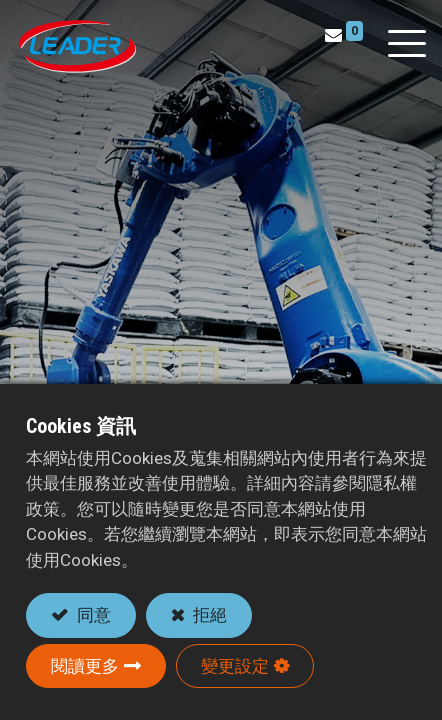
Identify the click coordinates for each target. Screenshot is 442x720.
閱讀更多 (85, 666)
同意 (92, 615)
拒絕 (208, 615)
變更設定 (235, 666)
